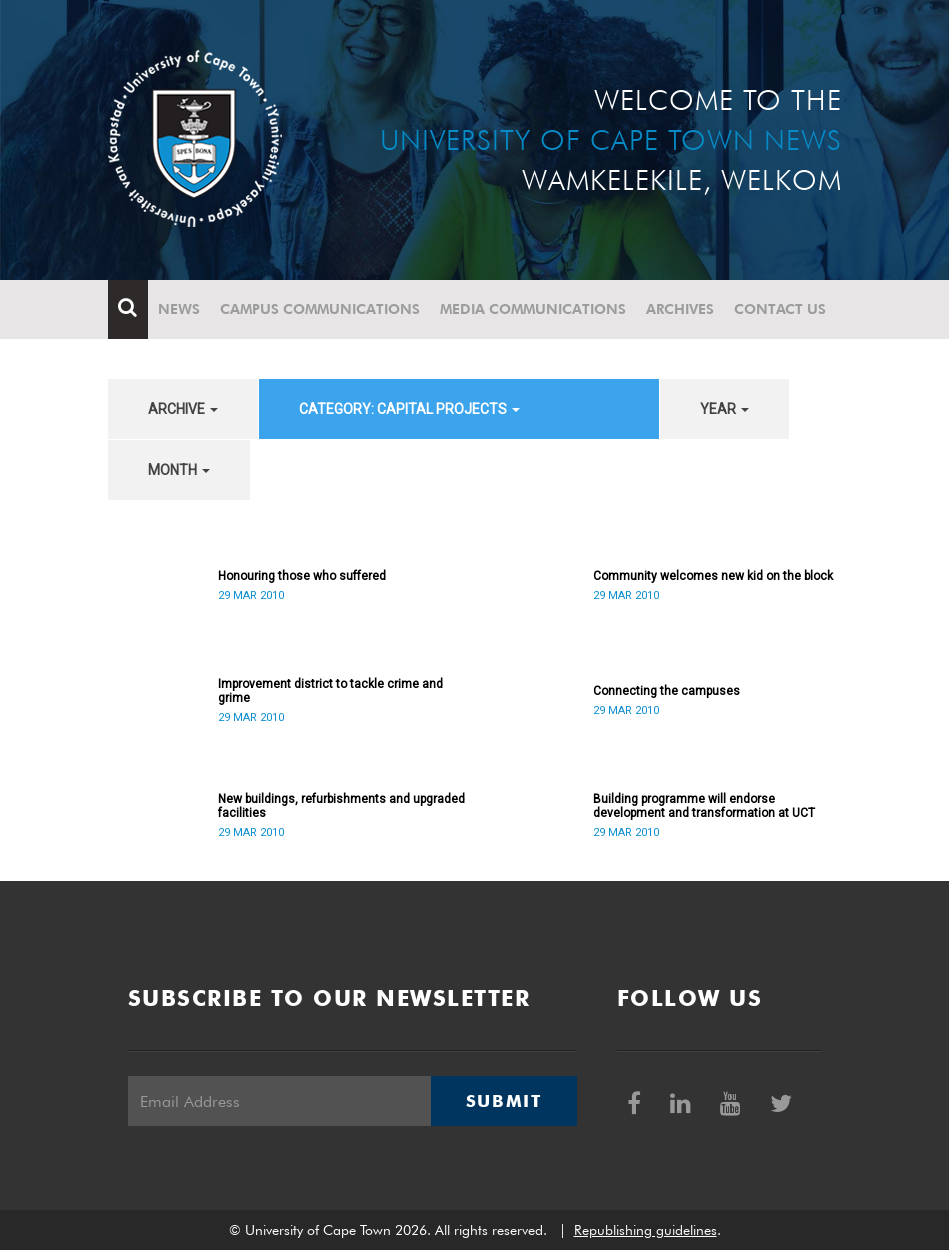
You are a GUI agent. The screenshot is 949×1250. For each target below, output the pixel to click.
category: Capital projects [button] (409, 409)
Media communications (533, 309)
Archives (680, 309)
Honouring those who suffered (302, 576)
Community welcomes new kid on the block (713, 576)
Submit (504, 1101)
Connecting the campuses (666, 691)
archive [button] (183, 409)
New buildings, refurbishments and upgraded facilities (341, 806)
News (179, 309)
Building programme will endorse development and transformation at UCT (704, 806)
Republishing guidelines (645, 1230)
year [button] (724, 409)
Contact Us (780, 309)
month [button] (179, 470)
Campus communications (320, 309)
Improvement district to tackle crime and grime (330, 691)
